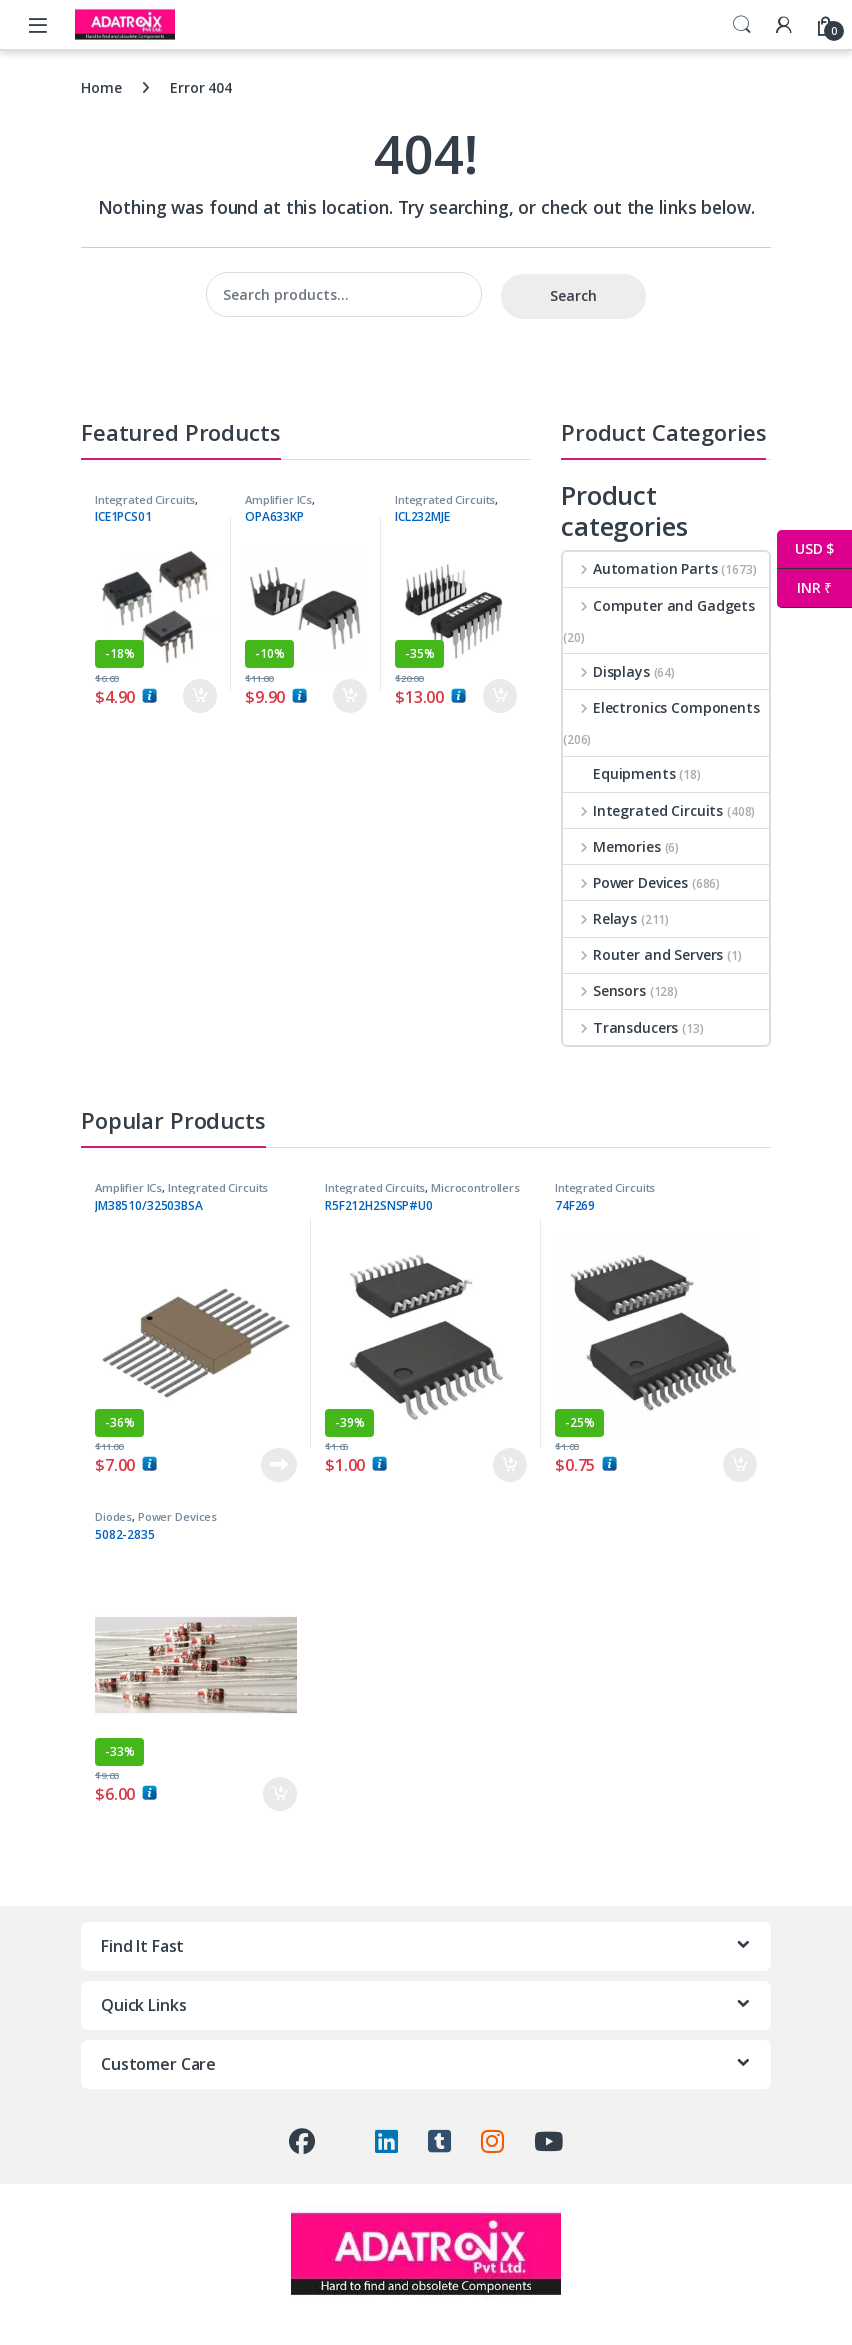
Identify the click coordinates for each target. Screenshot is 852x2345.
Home (101, 87)
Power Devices (625, 882)
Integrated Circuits (145, 499)
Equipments (619, 773)
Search (742, 25)
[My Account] (784, 24)
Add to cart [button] (200, 696)
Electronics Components (661, 707)
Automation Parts (640, 568)
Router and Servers (643, 954)
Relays (600, 918)
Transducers (620, 1027)
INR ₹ (804, 588)
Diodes (113, 1516)
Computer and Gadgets (659, 605)
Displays (606, 671)
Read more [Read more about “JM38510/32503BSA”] (279, 1465)
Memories (612, 846)
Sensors (604, 990)
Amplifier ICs (278, 499)
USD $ (805, 549)
